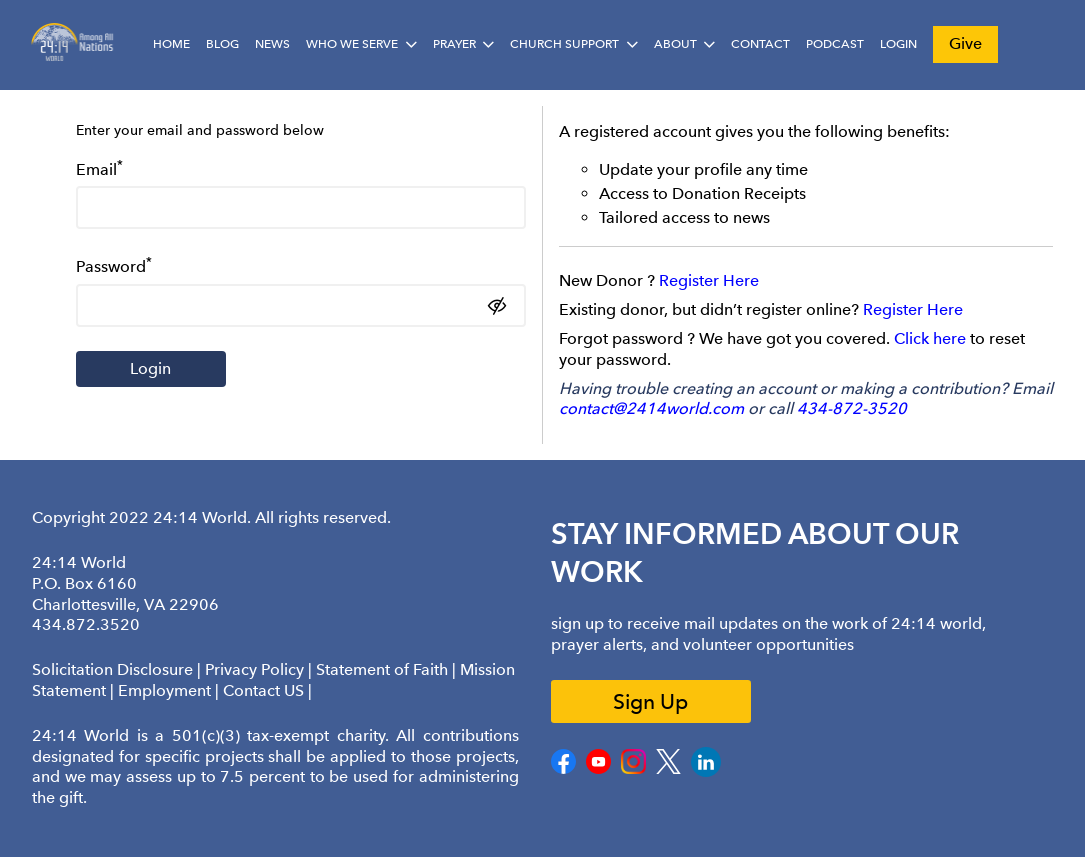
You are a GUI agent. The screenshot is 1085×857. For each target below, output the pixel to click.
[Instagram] (633, 769)
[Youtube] (598, 769)
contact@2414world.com (651, 408)
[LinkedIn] (706, 772)
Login (898, 44)
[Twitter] (668, 769)
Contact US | (267, 690)
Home (171, 44)
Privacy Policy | (260, 669)
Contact (760, 44)
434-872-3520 (852, 408)
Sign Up (650, 701)
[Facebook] (563, 769)
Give (965, 43)
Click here (930, 338)
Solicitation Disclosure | (118, 669)
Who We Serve (352, 44)
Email (99, 168)
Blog (222, 44)
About (675, 44)
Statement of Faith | (388, 669)
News (272, 44)
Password (114, 265)
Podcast (835, 44)
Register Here (709, 280)
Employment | (170, 690)
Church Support (564, 44)
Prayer (454, 44)
